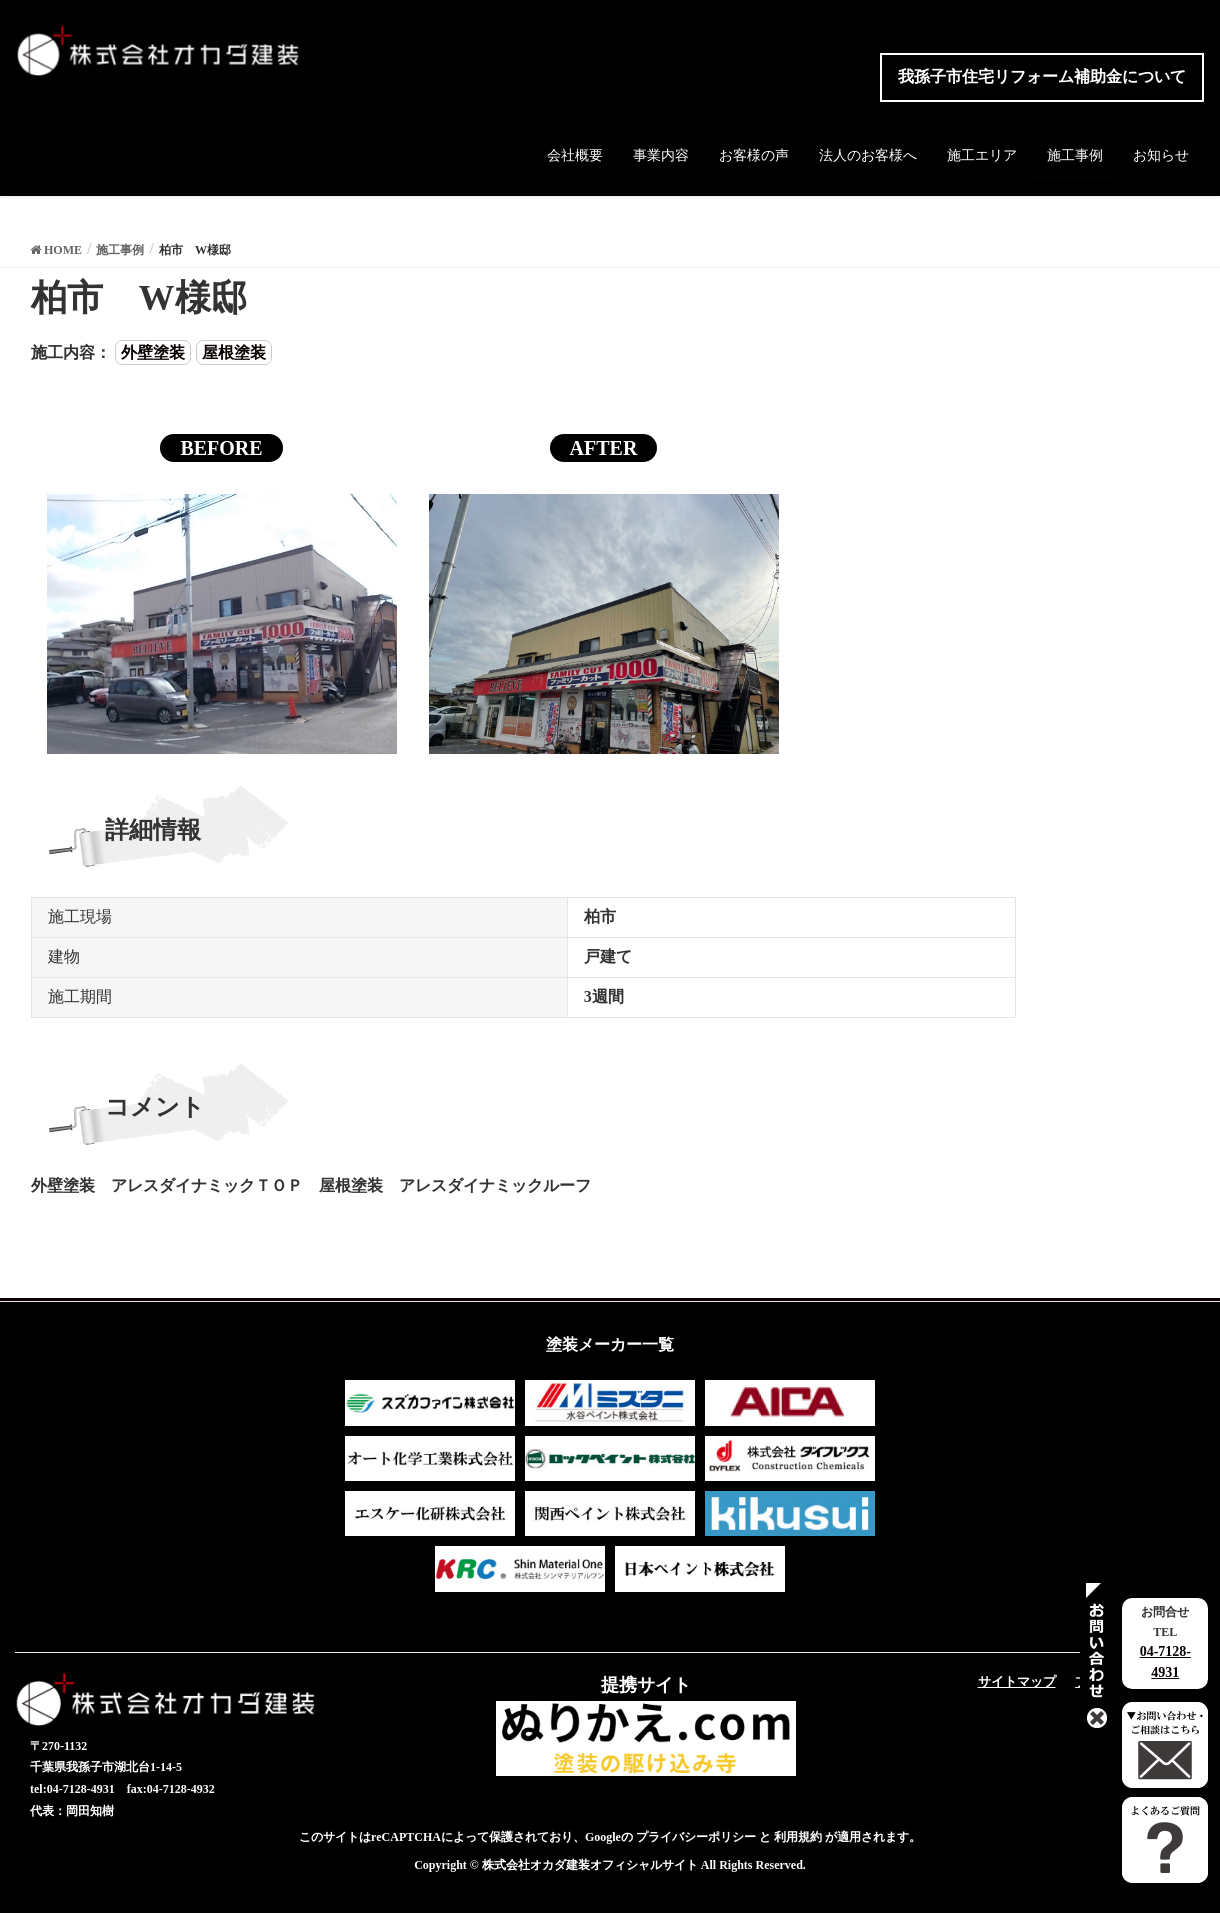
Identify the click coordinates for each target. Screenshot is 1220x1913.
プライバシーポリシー (696, 1837)
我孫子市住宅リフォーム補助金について (1042, 76)
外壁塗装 (153, 352)
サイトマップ (1017, 1681)
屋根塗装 (234, 352)
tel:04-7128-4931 (72, 1789)
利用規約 (798, 1837)
